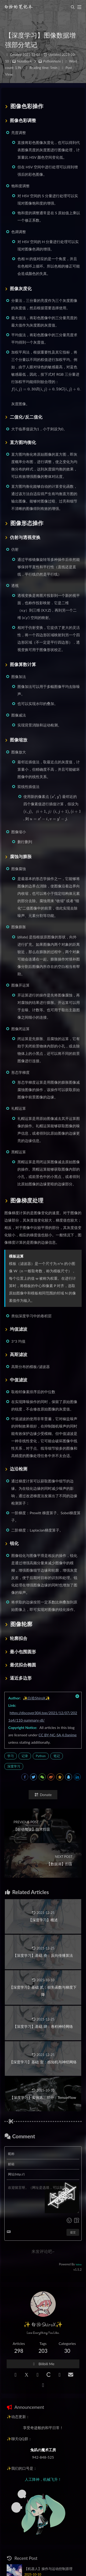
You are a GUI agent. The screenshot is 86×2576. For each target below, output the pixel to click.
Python (41, 1756)
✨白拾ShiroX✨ (36, 1698)
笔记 (56, 1756)
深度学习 (13, 1766)
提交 (73, 2232)
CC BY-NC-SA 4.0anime (58, 1735)
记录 (25, 1756)
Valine (79, 2264)
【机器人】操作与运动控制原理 (48, 2569)
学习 (10, 1756)
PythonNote (52, 61)
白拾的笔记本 (18, 7)
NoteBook (24, 61)
